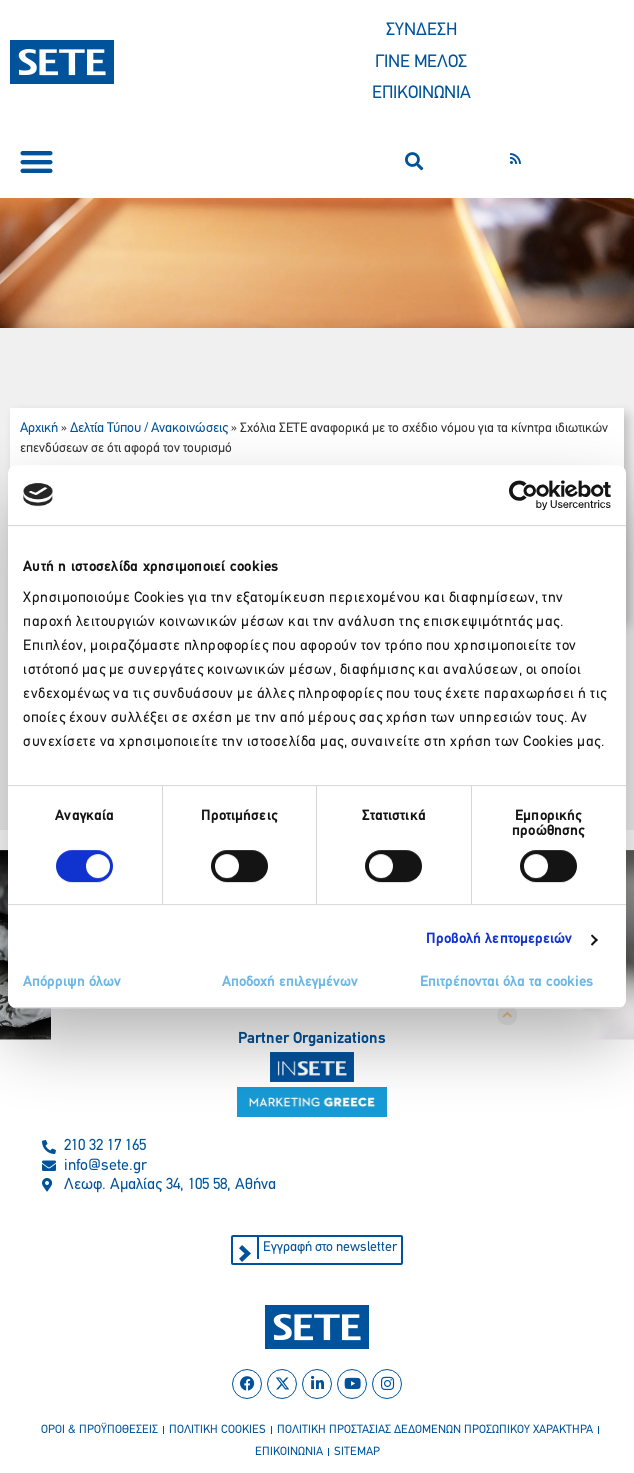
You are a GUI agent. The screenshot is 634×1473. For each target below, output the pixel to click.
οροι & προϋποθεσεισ (99, 1430)
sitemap (357, 1452)
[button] (36, 161)
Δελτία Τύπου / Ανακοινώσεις (149, 428)
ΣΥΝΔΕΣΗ (421, 30)
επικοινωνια (289, 1452)
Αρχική (39, 428)
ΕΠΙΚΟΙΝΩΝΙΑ (421, 93)
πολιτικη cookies (217, 1430)
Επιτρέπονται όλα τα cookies (506, 982)
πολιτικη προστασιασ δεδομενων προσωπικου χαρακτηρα (435, 1430)
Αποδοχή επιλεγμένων (290, 982)
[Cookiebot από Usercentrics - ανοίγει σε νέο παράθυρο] (523, 495)
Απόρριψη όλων (72, 982)
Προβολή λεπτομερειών (499, 939)
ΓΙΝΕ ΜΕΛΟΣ (421, 62)
